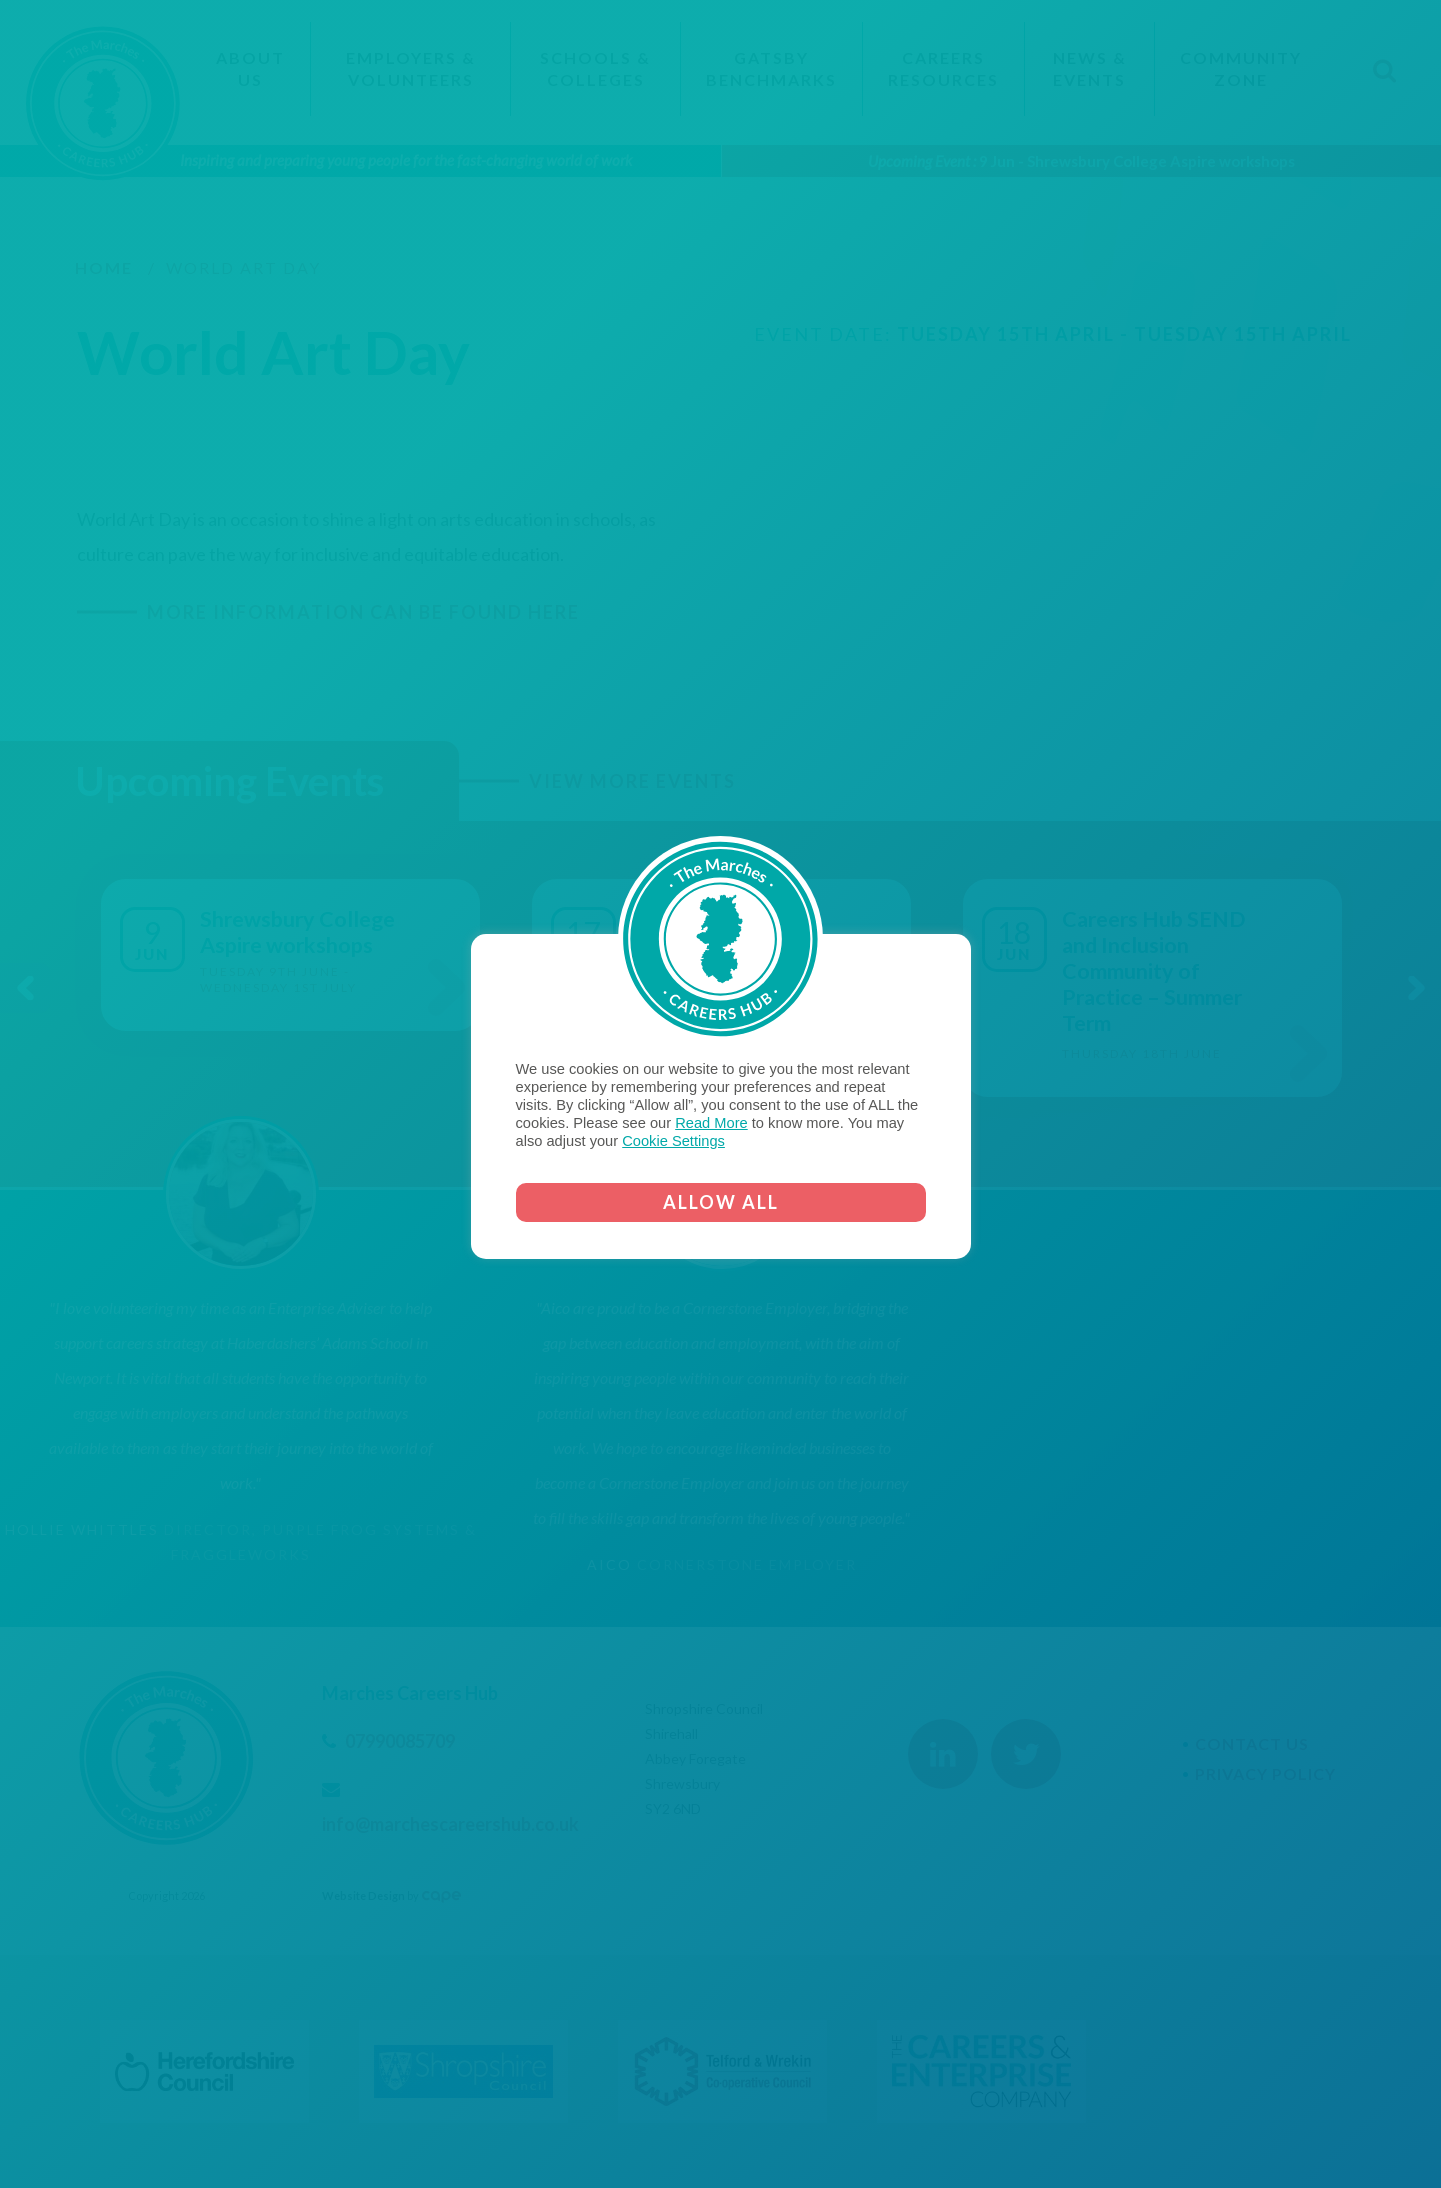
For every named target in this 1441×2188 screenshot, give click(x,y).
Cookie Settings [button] (673, 1141)
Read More (711, 1123)
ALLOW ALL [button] (721, 1202)
